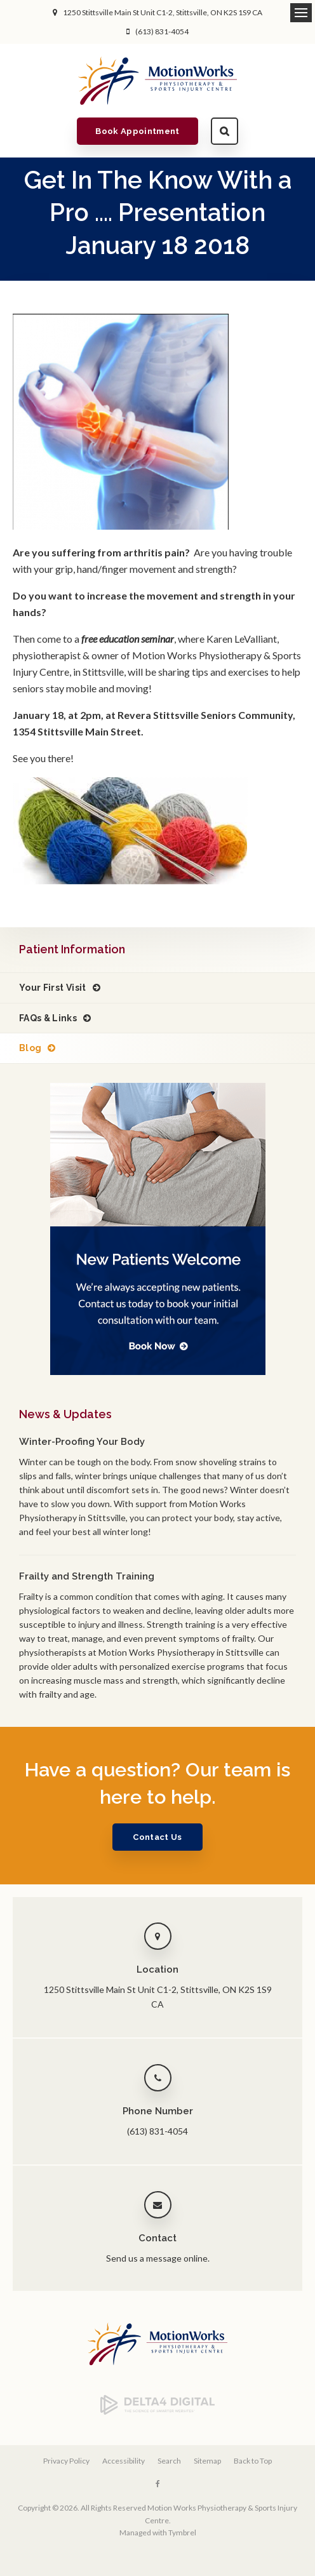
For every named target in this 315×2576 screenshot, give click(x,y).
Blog (30, 1048)
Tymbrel (182, 2532)
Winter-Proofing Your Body (82, 1441)
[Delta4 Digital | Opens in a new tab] (157, 2412)
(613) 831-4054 (162, 31)
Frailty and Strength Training (86, 1576)
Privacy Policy (66, 2460)
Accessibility (123, 2460)
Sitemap (207, 2460)
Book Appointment (137, 131)
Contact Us (157, 1837)
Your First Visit (52, 988)
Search (224, 131)
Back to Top (253, 2460)
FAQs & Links (48, 1018)
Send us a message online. (158, 2258)
